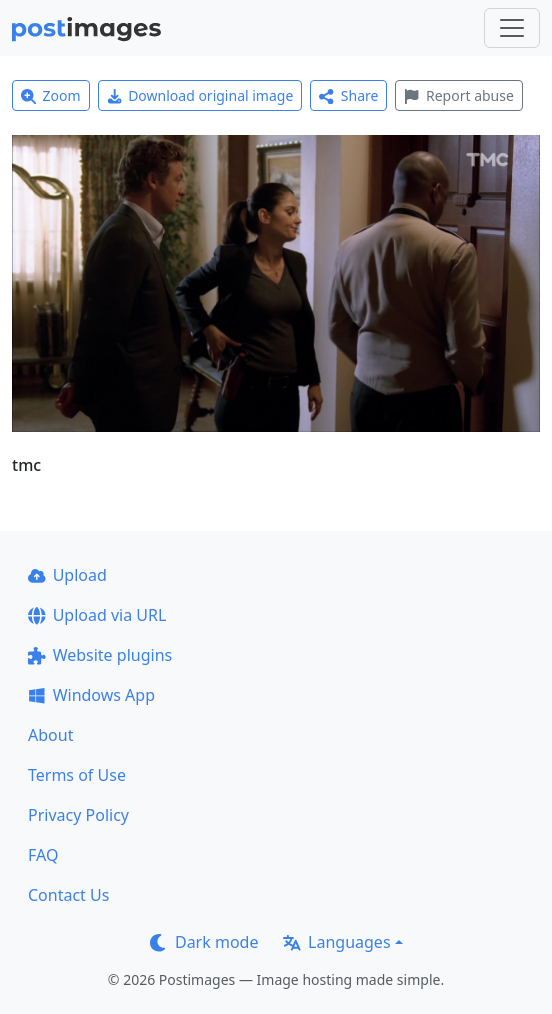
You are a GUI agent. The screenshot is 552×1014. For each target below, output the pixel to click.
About (50, 735)
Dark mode (204, 942)
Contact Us (68, 895)
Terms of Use (77, 775)
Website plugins (100, 655)
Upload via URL (97, 615)
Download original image (200, 95)
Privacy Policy (78, 815)
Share (348, 95)
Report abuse (458, 95)
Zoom (51, 95)
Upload (67, 575)
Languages (336, 942)
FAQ (43, 855)
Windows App (91, 695)
